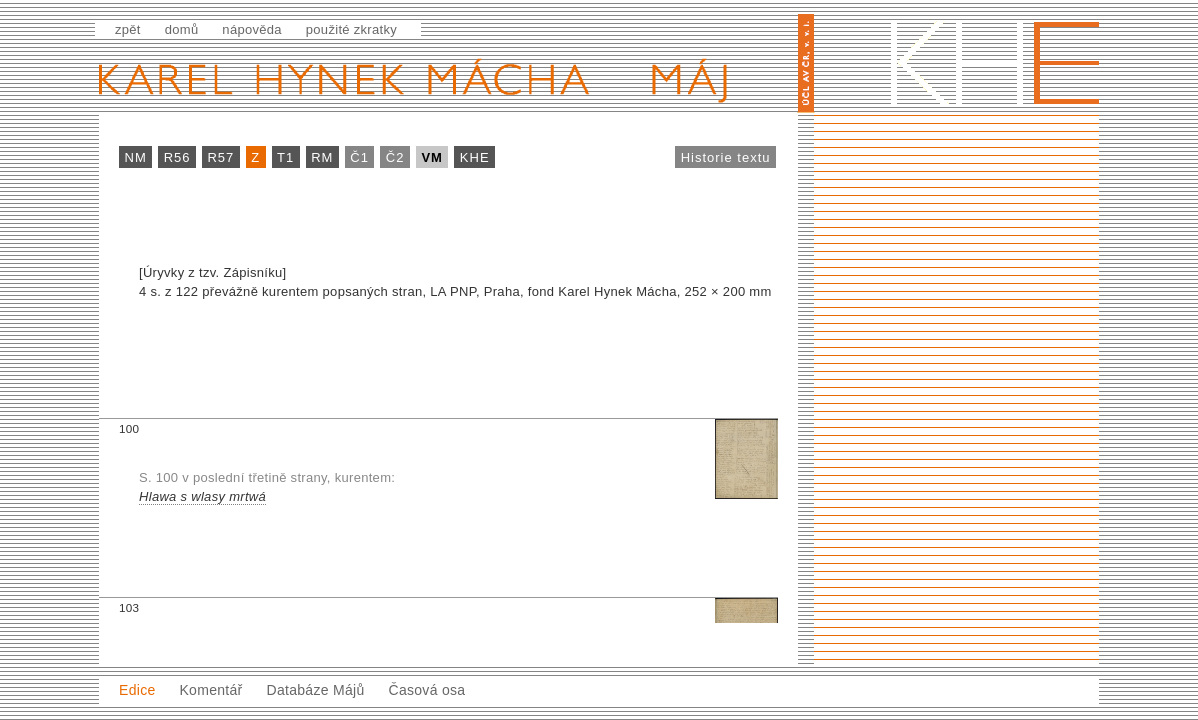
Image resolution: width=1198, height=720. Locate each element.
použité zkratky (351, 29)
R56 (177, 157)
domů (182, 29)
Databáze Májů (315, 690)
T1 (285, 157)
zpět (128, 29)
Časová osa (426, 690)
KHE (475, 157)
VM (432, 157)
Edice (137, 690)
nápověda (252, 29)
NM (136, 157)
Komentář (210, 690)
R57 (220, 157)
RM (322, 157)
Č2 (395, 157)
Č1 (359, 157)
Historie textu (726, 157)
